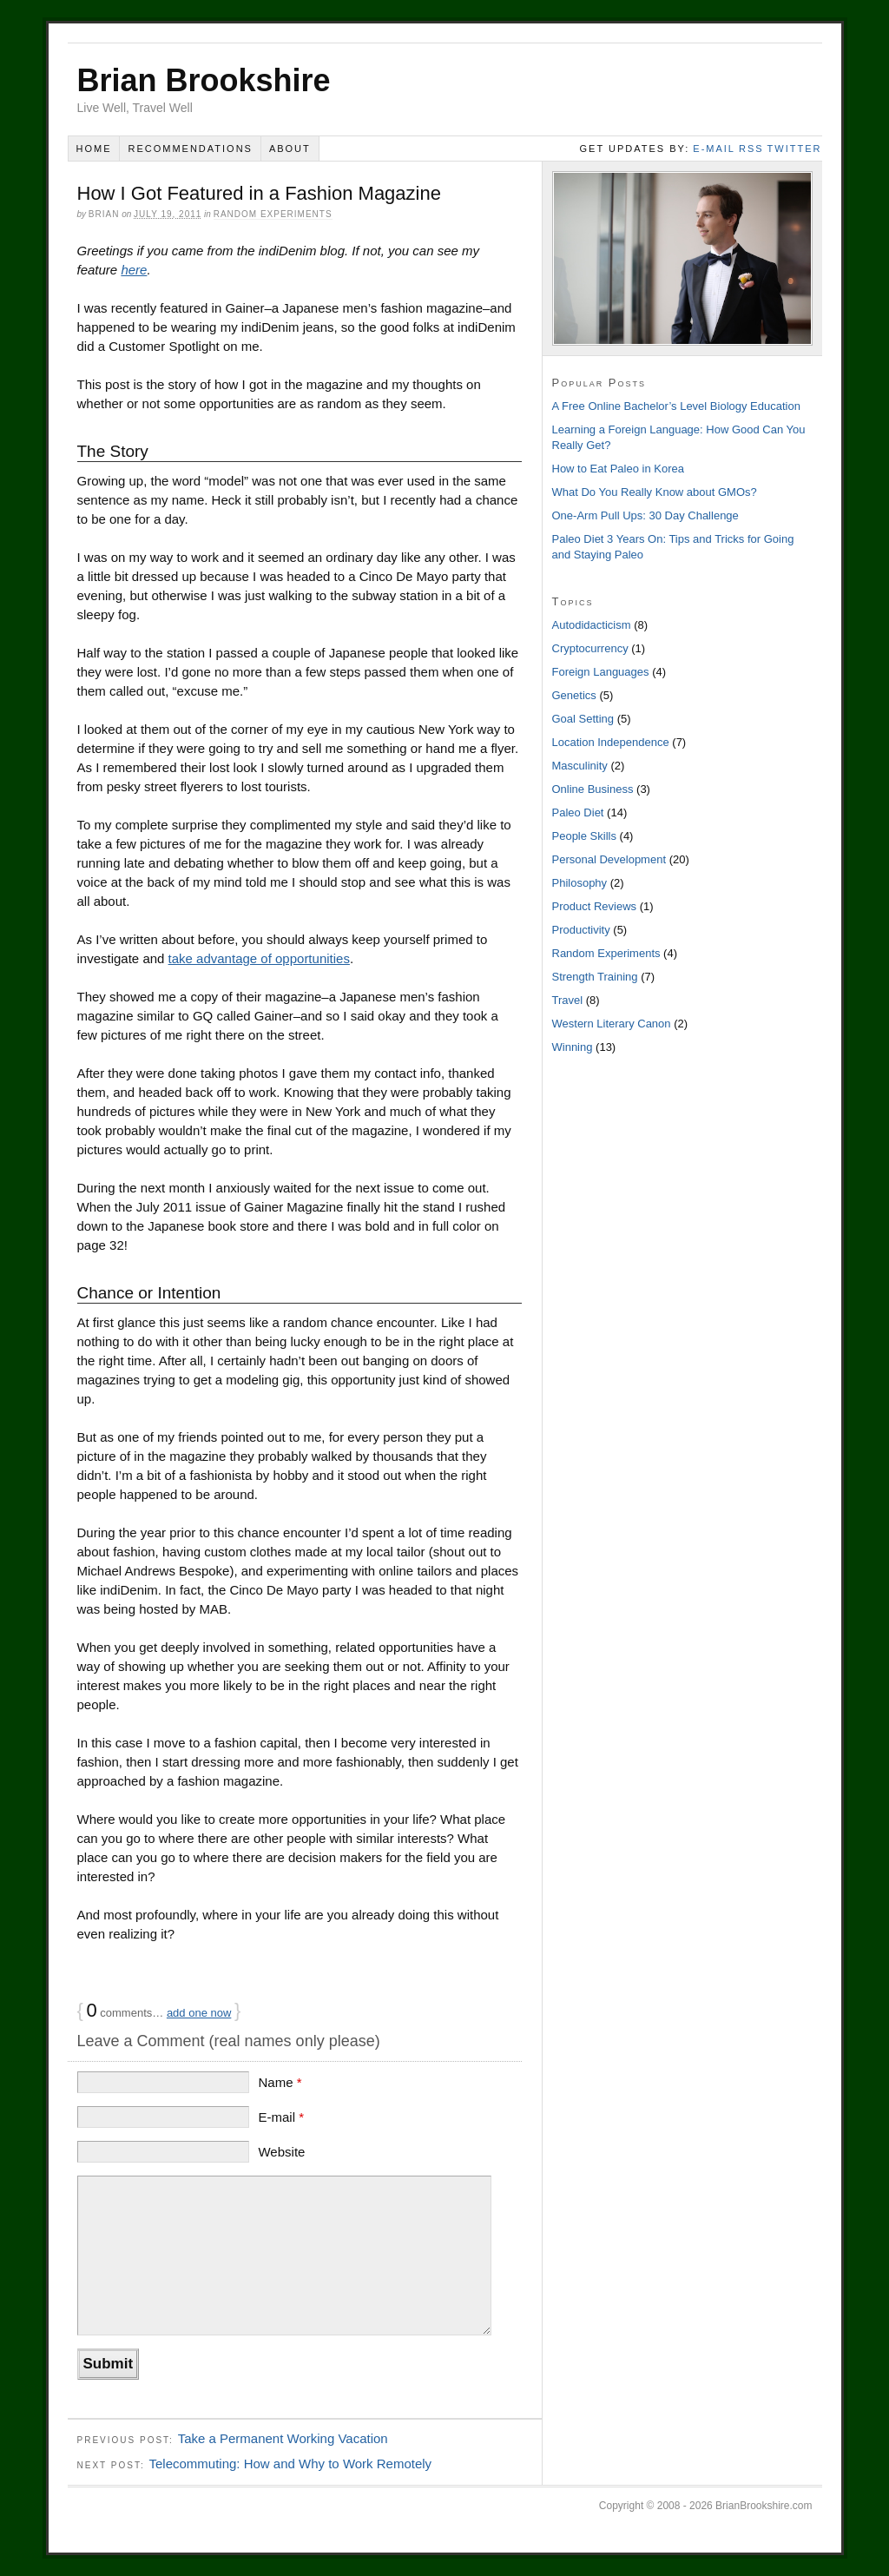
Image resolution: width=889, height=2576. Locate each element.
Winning (572, 1047)
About (290, 148)
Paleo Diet (578, 812)
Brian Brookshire (204, 80)
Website (281, 2151)
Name (279, 2082)
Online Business (593, 789)
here (134, 269)
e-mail (714, 148)
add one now (199, 2012)
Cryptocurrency (590, 648)
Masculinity (580, 765)
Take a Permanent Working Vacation (283, 2438)
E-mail (281, 2117)
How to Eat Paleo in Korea (618, 468)
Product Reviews (594, 906)
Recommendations (190, 148)
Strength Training (595, 976)
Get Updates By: (635, 148)
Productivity (581, 929)
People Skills (584, 835)
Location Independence (610, 742)
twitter (794, 148)
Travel (567, 1000)
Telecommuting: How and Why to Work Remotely (289, 2463)
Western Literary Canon (611, 1023)
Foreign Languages (600, 671)
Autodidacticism (591, 624)
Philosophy (580, 882)
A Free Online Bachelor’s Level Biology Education (676, 406)
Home (93, 148)
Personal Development (609, 859)
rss (751, 148)
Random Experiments (273, 214)
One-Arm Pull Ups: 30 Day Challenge (645, 515)
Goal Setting (583, 718)
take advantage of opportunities (259, 958)
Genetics (574, 695)
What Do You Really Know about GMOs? (654, 492)
